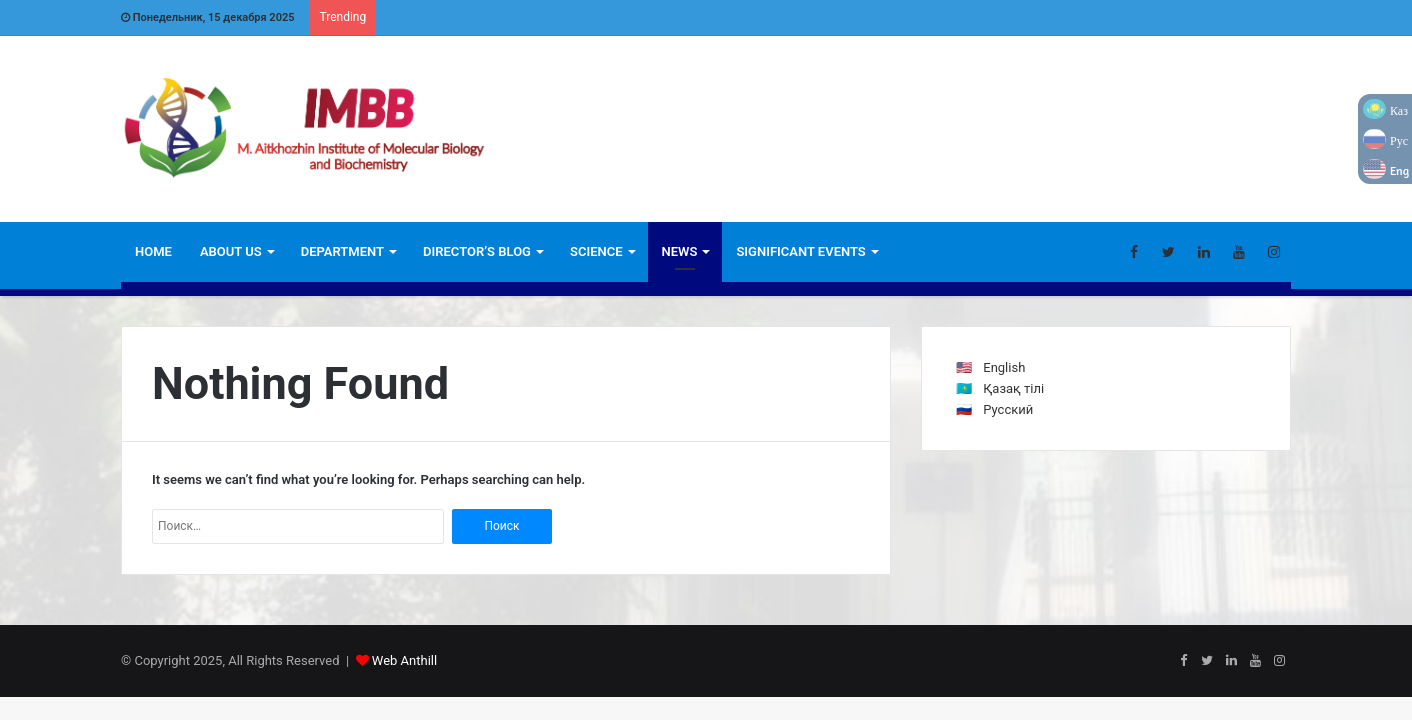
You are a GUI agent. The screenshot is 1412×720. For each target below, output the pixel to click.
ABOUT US (231, 251)
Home (153, 251)
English (1004, 367)
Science (596, 251)
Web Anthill (404, 660)
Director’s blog (477, 251)
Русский (1008, 409)
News (680, 251)
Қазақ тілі (1013, 388)
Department (342, 251)
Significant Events (800, 251)
